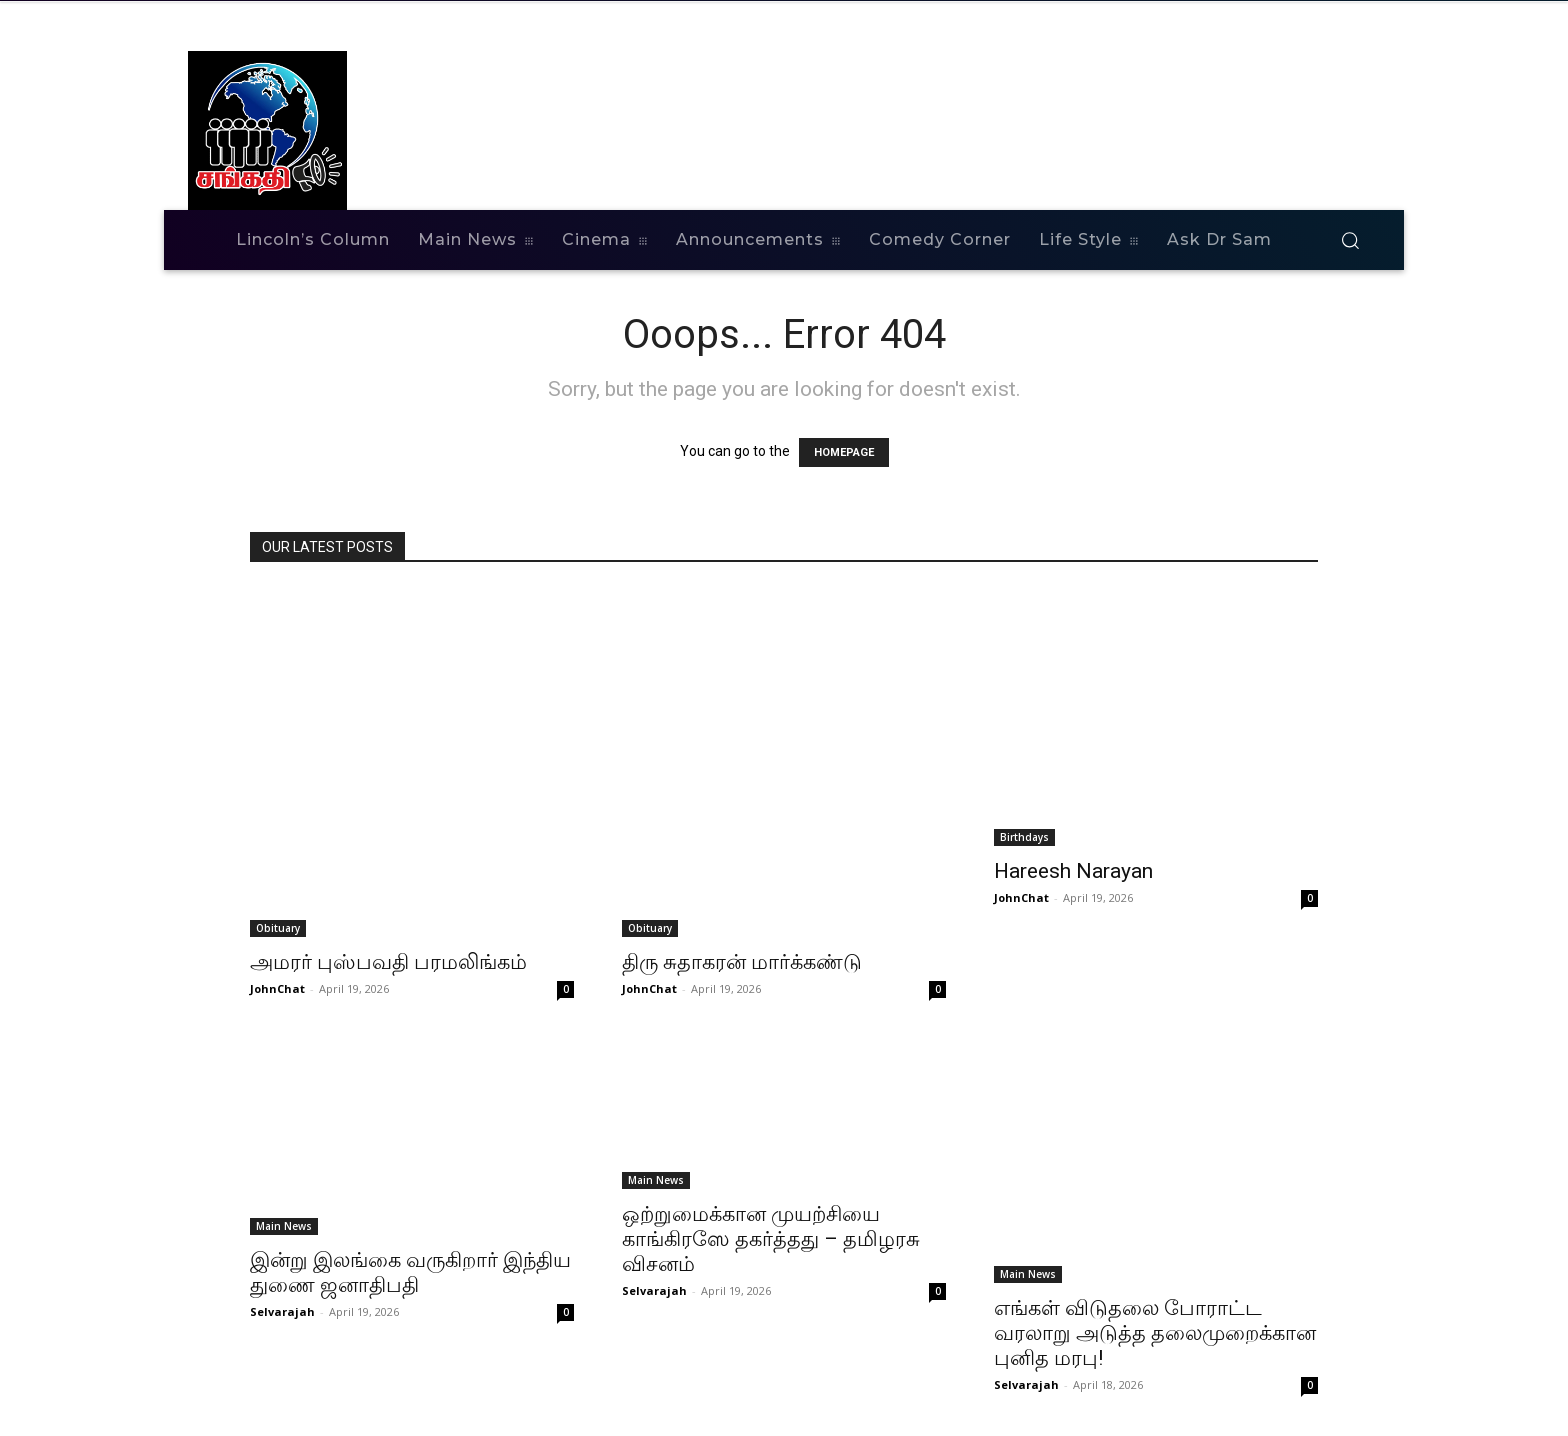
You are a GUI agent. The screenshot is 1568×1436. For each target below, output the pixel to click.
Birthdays (1024, 837)
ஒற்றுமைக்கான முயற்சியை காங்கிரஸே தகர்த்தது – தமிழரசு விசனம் (771, 1239)
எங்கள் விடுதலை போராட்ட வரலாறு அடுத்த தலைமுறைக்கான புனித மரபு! (1155, 1333)
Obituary (278, 928)
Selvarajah (282, 1311)
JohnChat (277, 988)
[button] (1350, 240)
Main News (284, 1226)
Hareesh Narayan (1073, 871)
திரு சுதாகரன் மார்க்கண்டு (742, 962)
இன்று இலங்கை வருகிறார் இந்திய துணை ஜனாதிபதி (410, 1272)
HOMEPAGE (844, 452)
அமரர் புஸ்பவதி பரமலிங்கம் (388, 962)
